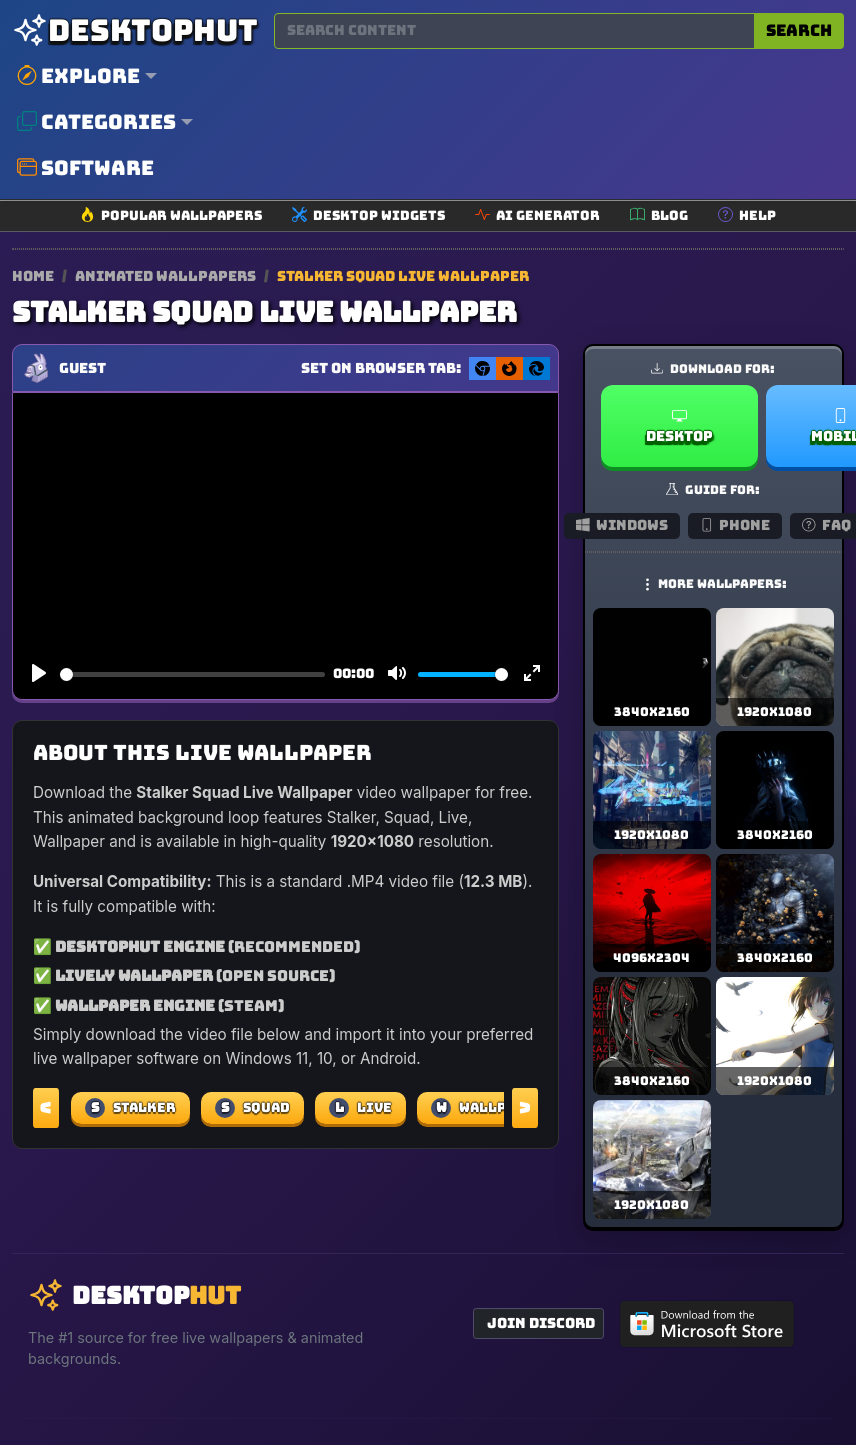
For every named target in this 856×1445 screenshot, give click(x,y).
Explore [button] (78, 76)
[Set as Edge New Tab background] (536, 368)
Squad (252, 1108)
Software (85, 168)
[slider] (192, 674)
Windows (622, 525)
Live (360, 1108)
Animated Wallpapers (167, 276)
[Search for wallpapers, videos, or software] (514, 31)
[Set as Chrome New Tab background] (482, 368)
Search (799, 30)
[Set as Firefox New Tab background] (509, 368)
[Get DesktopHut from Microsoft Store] (707, 1324)
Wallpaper (487, 1108)
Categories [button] (96, 122)
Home (33, 276)
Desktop (679, 426)
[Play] (39, 674)
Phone (735, 525)
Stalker (130, 1108)
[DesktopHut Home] (135, 30)
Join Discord (541, 1323)
